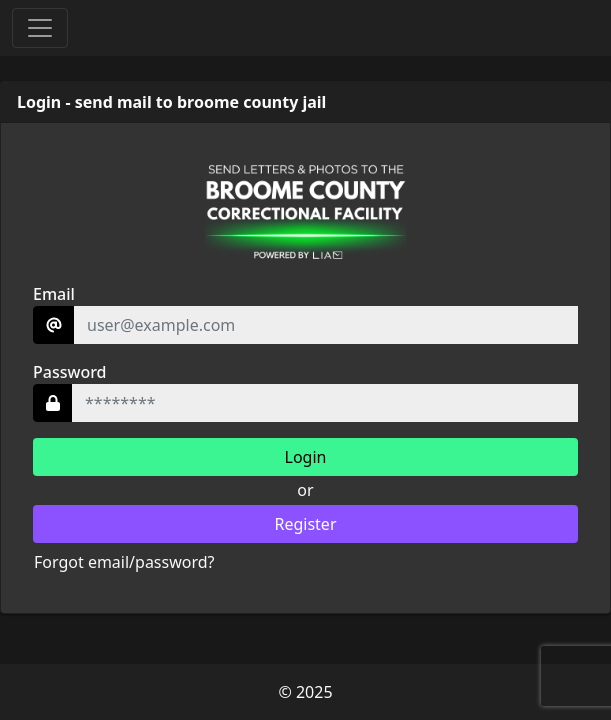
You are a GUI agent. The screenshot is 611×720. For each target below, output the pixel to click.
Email (54, 294)
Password (70, 372)
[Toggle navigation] (40, 28)
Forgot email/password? (124, 562)
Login (306, 457)
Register (305, 524)
